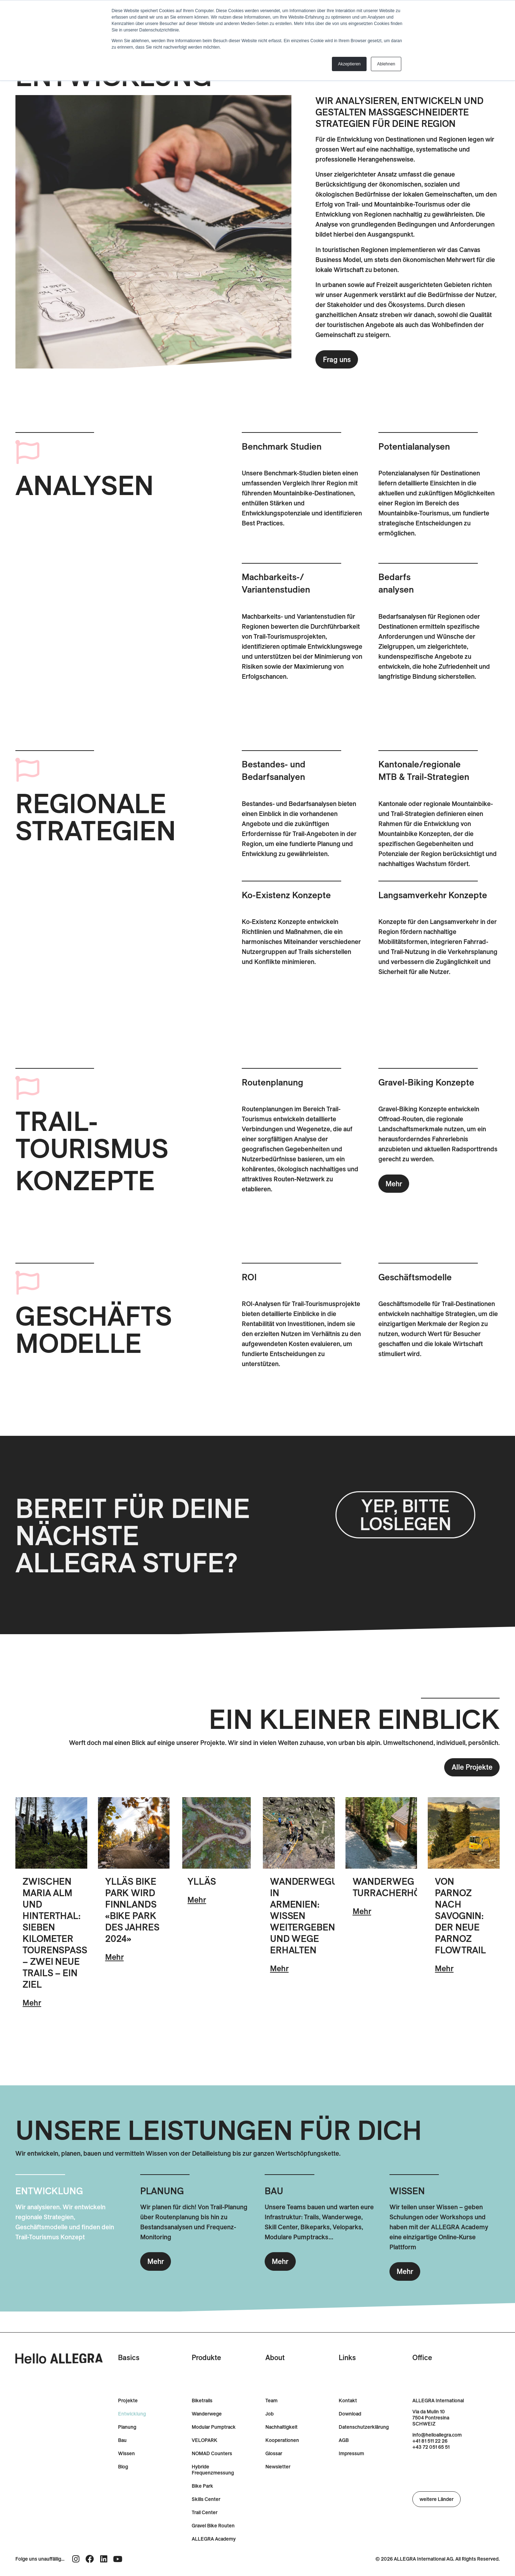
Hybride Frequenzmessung (213, 2470)
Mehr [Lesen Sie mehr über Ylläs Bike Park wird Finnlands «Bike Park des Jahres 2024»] (114, 1957)
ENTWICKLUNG (49, 2191)
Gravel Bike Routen (213, 2526)
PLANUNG (162, 2191)
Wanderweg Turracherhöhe (393, 1887)
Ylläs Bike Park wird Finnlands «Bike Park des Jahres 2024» (132, 1909)
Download (350, 2414)
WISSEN (407, 2191)
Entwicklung (132, 2414)
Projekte (128, 2401)
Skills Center (206, 2499)
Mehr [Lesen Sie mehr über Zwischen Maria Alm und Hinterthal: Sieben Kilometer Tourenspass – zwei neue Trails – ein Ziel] (32, 2003)
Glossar (273, 2454)
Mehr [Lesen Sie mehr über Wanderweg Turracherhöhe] (362, 1911)
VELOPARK (204, 2440)
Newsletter (277, 2467)
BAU (274, 2191)
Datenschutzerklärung (364, 2427)
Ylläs (201, 1881)
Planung (127, 2427)
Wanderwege (207, 2414)
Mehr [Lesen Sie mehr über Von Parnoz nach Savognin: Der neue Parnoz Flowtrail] (444, 1968)
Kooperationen (282, 2440)
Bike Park (202, 2486)
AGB (344, 2440)
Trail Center (204, 2513)
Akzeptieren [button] (349, 63)
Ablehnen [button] (386, 63)
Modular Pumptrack (214, 2427)
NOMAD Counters (212, 2454)
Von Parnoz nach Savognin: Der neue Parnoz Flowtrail (460, 1915)
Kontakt (348, 2401)
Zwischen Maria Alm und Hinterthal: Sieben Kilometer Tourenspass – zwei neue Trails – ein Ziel (55, 1932)
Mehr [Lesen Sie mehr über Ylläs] (196, 1900)
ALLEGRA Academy (214, 2539)
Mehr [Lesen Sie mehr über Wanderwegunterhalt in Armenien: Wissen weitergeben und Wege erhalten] (279, 1968)
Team (271, 2401)
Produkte (206, 2357)
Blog (123, 2467)
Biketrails (202, 2401)
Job (269, 2414)
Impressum (351, 2454)
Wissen (126, 2454)
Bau (122, 2440)
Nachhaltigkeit (281, 2427)
